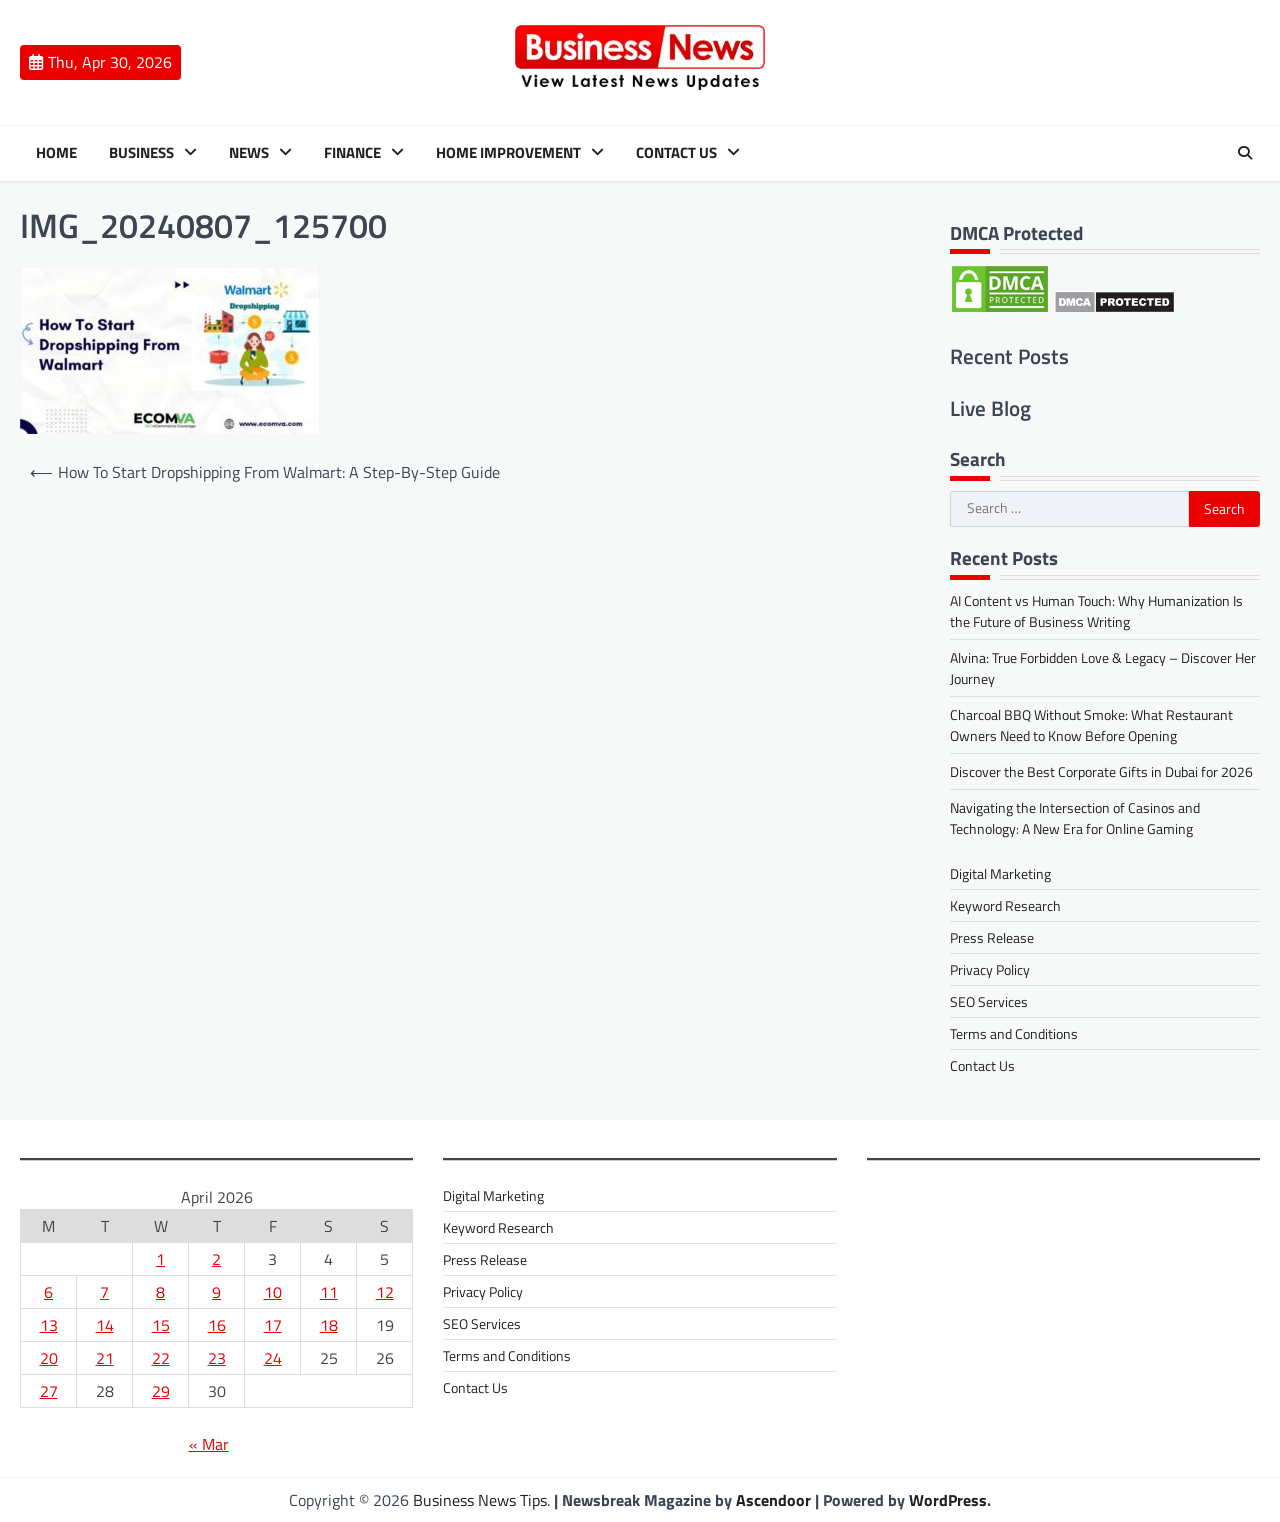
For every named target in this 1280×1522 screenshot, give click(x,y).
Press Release (992, 937)
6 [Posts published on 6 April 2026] (48, 1292)
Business (141, 153)
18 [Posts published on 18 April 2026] (329, 1325)
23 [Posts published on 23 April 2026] (217, 1358)
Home (56, 153)
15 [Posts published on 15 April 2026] (161, 1325)
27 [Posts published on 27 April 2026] (49, 1391)
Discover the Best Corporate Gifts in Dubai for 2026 (1101, 771)
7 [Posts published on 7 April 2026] (104, 1292)
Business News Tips (480, 1500)
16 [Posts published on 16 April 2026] (217, 1325)
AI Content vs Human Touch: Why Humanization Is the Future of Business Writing (1096, 611)
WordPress (948, 1500)
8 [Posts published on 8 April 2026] (160, 1292)
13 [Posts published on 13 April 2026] (49, 1325)
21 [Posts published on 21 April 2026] (105, 1358)
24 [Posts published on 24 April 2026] (273, 1358)
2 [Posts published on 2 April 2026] (216, 1259)
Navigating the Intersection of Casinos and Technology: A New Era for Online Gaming (1075, 818)
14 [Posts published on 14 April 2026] (105, 1325)
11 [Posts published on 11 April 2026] (329, 1292)
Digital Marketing (1000, 873)
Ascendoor (773, 1500)
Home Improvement (508, 153)
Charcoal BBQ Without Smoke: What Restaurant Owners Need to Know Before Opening (1091, 725)
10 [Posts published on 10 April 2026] (273, 1292)
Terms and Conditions (1014, 1033)
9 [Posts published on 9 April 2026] (216, 1292)
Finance (352, 153)
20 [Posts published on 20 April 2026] (49, 1358)
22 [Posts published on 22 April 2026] (161, 1358)
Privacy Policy (990, 969)
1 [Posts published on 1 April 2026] (160, 1259)
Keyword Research (1005, 905)
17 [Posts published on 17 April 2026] (273, 1325)
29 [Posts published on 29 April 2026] (161, 1391)
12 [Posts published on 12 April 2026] (385, 1292)
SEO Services (989, 1001)
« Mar (209, 1444)
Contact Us (676, 153)
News (249, 153)
